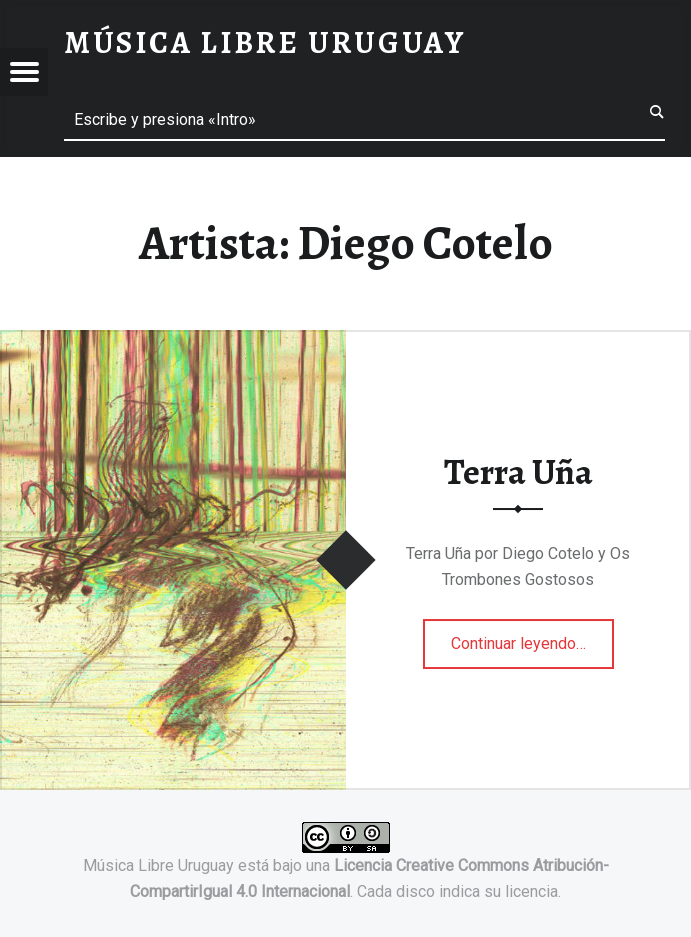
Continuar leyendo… (532, 637)
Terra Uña (518, 472)
